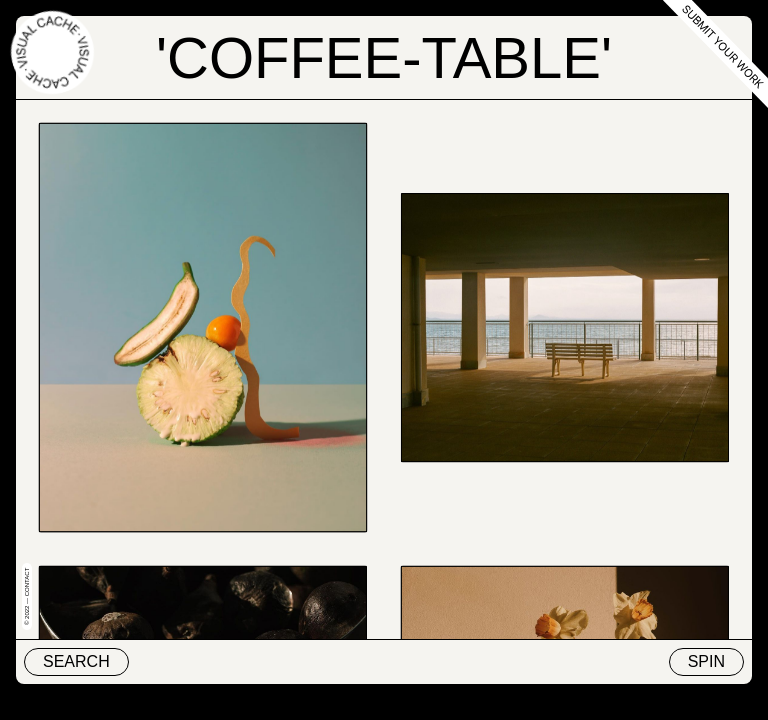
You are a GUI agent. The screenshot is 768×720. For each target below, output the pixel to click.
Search (76, 661)
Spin (706, 661)
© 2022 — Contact (27, 596)
